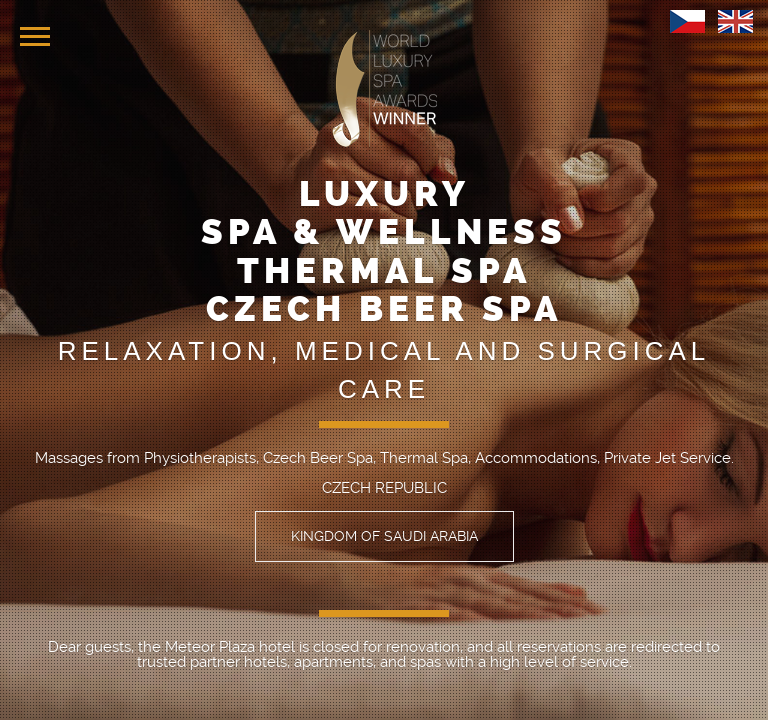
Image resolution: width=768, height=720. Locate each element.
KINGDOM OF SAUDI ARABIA (384, 536)
